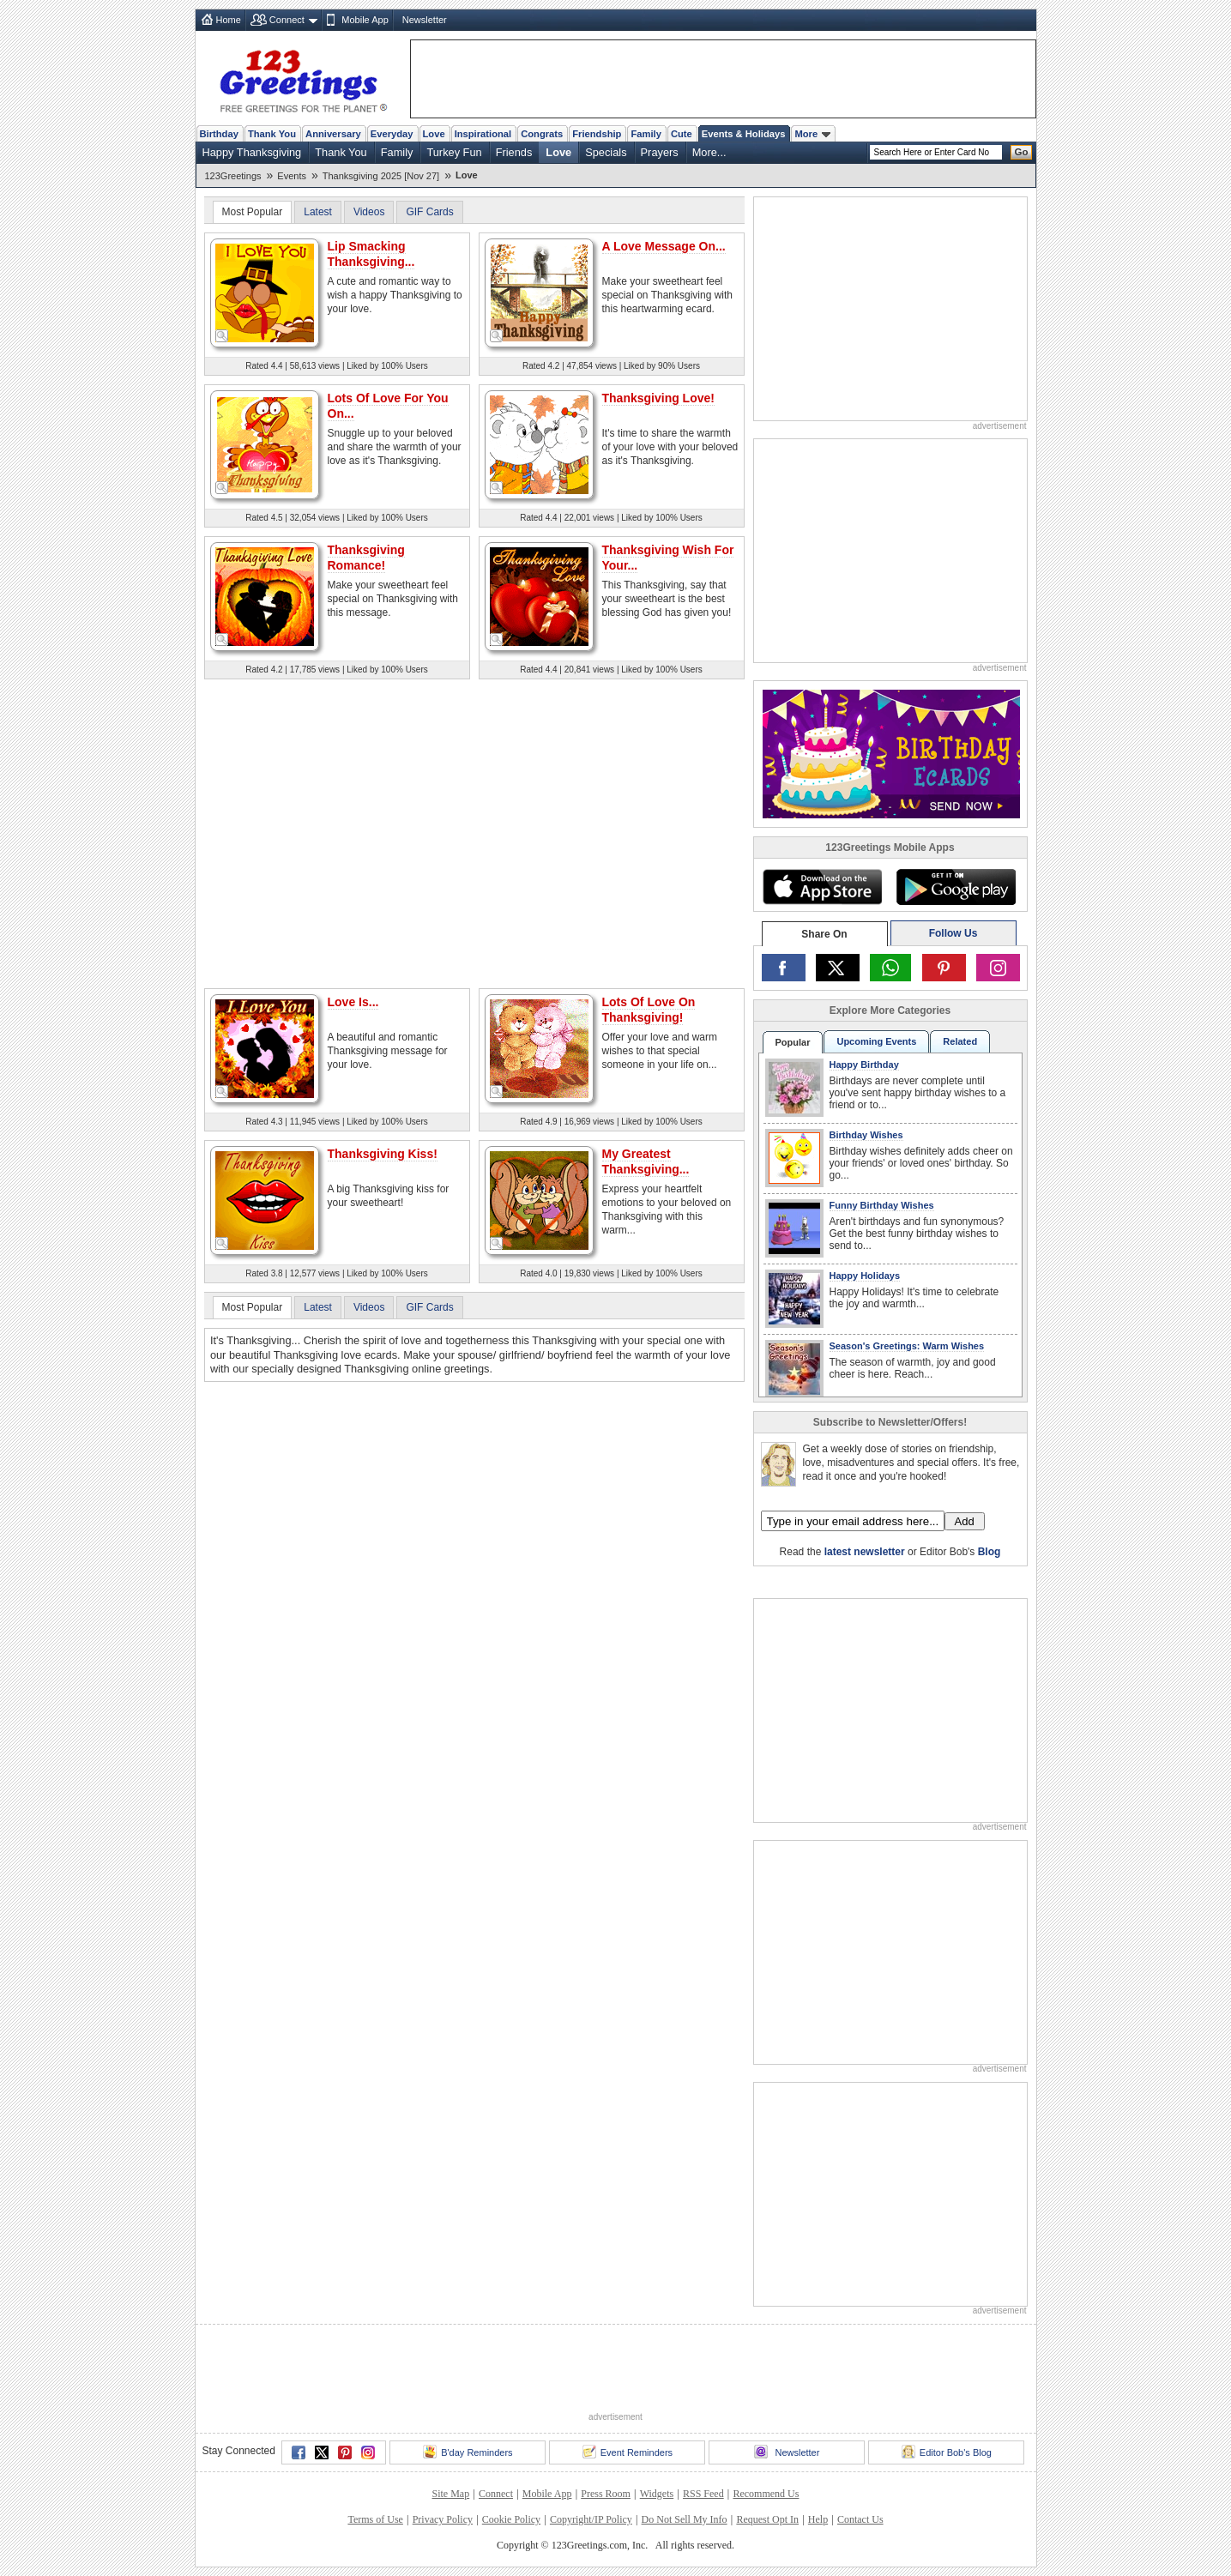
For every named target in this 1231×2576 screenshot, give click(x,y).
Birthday (219, 134)
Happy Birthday (864, 1064)
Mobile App (364, 20)
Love (434, 134)
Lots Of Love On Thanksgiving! (649, 1009)
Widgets (657, 2494)
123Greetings (233, 176)
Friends (514, 152)
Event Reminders (627, 2451)
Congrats (542, 134)
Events (291, 176)
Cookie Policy (511, 2519)
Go (1022, 152)
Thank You (272, 134)
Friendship (596, 134)
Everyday (392, 134)
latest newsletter (864, 1552)
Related (960, 1041)
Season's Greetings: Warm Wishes (907, 1346)
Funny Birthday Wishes (882, 1205)
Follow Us (953, 933)
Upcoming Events (876, 1041)
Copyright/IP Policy (591, 2519)
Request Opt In (767, 2519)
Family (646, 134)
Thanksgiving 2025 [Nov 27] (381, 176)
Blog (989, 1552)
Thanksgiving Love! (658, 398)
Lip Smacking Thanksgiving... (371, 253)
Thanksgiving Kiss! (382, 1154)
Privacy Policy (443, 2519)
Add (965, 1521)
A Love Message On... (664, 246)
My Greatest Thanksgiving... (646, 1161)
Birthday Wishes (866, 1135)
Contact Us (860, 2519)
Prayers (660, 152)
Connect (287, 20)
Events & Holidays (744, 134)
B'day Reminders (467, 2451)
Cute (681, 134)
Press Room (606, 2494)
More (812, 134)
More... (709, 152)
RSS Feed (703, 2494)
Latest (318, 212)
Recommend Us (766, 2494)
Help (818, 2519)
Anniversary (333, 134)
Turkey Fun (453, 152)
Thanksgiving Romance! (366, 557)
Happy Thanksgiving (252, 152)
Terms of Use (374, 2519)
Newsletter (424, 20)
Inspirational (483, 134)
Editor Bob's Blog (947, 2451)
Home (228, 20)
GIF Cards (429, 212)
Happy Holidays (865, 1275)
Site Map (451, 2494)
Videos (368, 212)
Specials (605, 152)
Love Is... (353, 1002)
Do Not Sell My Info (684, 2519)
